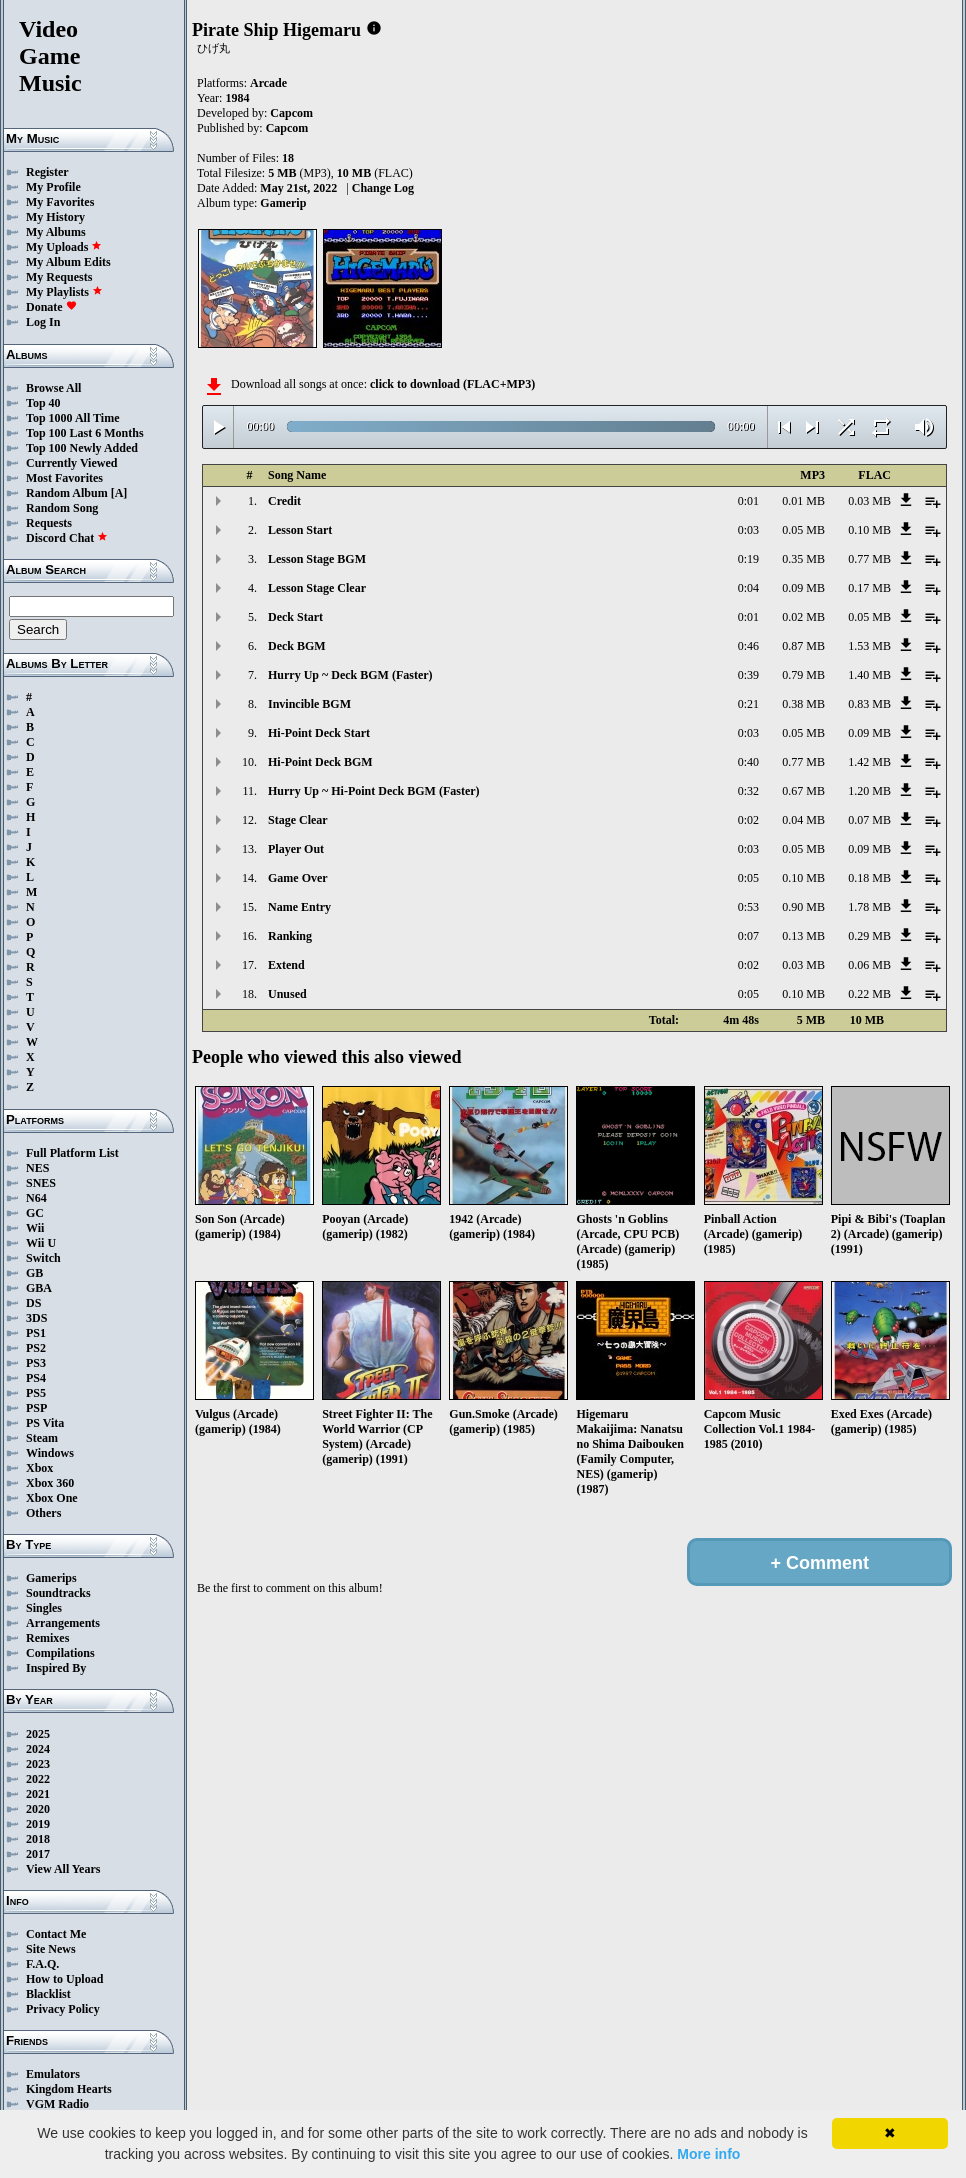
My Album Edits (68, 262)
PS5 (36, 1393)
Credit (284, 501)
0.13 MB (803, 936)
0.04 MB (803, 820)
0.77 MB (869, 559)
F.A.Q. (42, 1964)
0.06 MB (869, 965)
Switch (43, 1258)
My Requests (59, 277)
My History (55, 217)
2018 (38, 1839)
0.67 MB (803, 791)
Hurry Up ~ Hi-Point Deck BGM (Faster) (374, 791)
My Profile (53, 187)
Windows (50, 1453)
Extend (286, 965)
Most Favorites (64, 478)
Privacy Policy (63, 2009)
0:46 (748, 646)
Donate (51, 307)
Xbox (39, 1468)
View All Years (63, 1869)
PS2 (36, 1348)
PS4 (36, 1378)
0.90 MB (803, 907)
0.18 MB (869, 878)
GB (34, 1273)
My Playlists (64, 292)
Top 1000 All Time (72, 418)
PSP (36, 1408)
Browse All (53, 388)
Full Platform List (72, 1153)
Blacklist (48, 1994)
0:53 (748, 907)
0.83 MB (869, 704)
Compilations (60, 1653)
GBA (39, 1288)
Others (43, 1513)
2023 (38, 1764)
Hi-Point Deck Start (319, 733)
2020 (38, 1809)
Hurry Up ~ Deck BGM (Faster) (350, 675)
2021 (38, 1794)
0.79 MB (803, 675)
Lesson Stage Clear (317, 588)
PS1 (36, 1333)
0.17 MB (869, 588)
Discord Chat (67, 538)
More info (708, 2154)
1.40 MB (869, 675)
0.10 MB (869, 530)
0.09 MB (803, 588)
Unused (287, 994)
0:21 (748, 704)
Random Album (67, 493)
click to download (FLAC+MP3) (452, 384)
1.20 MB (869, 791)
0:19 (748, 559)
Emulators (53, 2074)
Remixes (47, 1638)
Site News (51, 1949)
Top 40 (43, 403)
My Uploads (64, 247)
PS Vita (45, 1423)
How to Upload (64, 1979)
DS (33, 1303)
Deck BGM (297, 646)
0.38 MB (803, 704)
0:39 (748, 675)
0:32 (748, 791)
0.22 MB (869, 994)
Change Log (383, 188)
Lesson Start (300, 530)
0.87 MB (803, 646)
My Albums (56, 232)
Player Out (296, 849)
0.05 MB (803, 530)
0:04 (748, 588)
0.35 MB (803, 559)
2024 (38, 1749)
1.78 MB (869, 907)
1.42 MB (869, 762)
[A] (119, 493)
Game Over (298, 878)
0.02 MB (803, 617)
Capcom (291, 113)
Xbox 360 (50, 1483)
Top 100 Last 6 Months (85, 433)
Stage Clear (298, 820)
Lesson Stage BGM (317, 559)
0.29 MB (869, 936)
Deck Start (295, 617)
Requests (49, 523)
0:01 (748, 501)
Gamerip (283, 203)
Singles (44, 1608)
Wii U (41, 1243)
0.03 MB (869, 501)
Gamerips (51, 1578)
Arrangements (63, 1623)
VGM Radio (57, 2104)
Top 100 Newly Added (82, 448)
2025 (38, 1734)
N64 (36, 1198)
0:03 (748, 530)
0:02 (748, 820)
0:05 (748, 878)
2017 (38, 1854)
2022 (38, 1779)
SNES (41, 1183)
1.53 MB (869, 646)
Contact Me (56, 1934)
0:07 (748, 936)
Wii (35, 1228)
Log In (43, 322)
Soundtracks (58, 1593)
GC (35, 1213)
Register (47, 172)
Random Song (62, 508)
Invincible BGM (309, 704)
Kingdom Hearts (69, 2089)
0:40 (748, 762)
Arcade (268, 83)
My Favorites (60, 202)
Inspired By (56, 1668)
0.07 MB (869, 820)
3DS (36, 1318)
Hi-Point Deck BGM (320, 762)
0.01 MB (803, 501)
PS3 (36, 1363)
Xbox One (52, 1498)
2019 (38, 1824)
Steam (42, 1438)
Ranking (290, 936)
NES (37, 1168)
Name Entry (299, 907)
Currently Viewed (71, 463)
